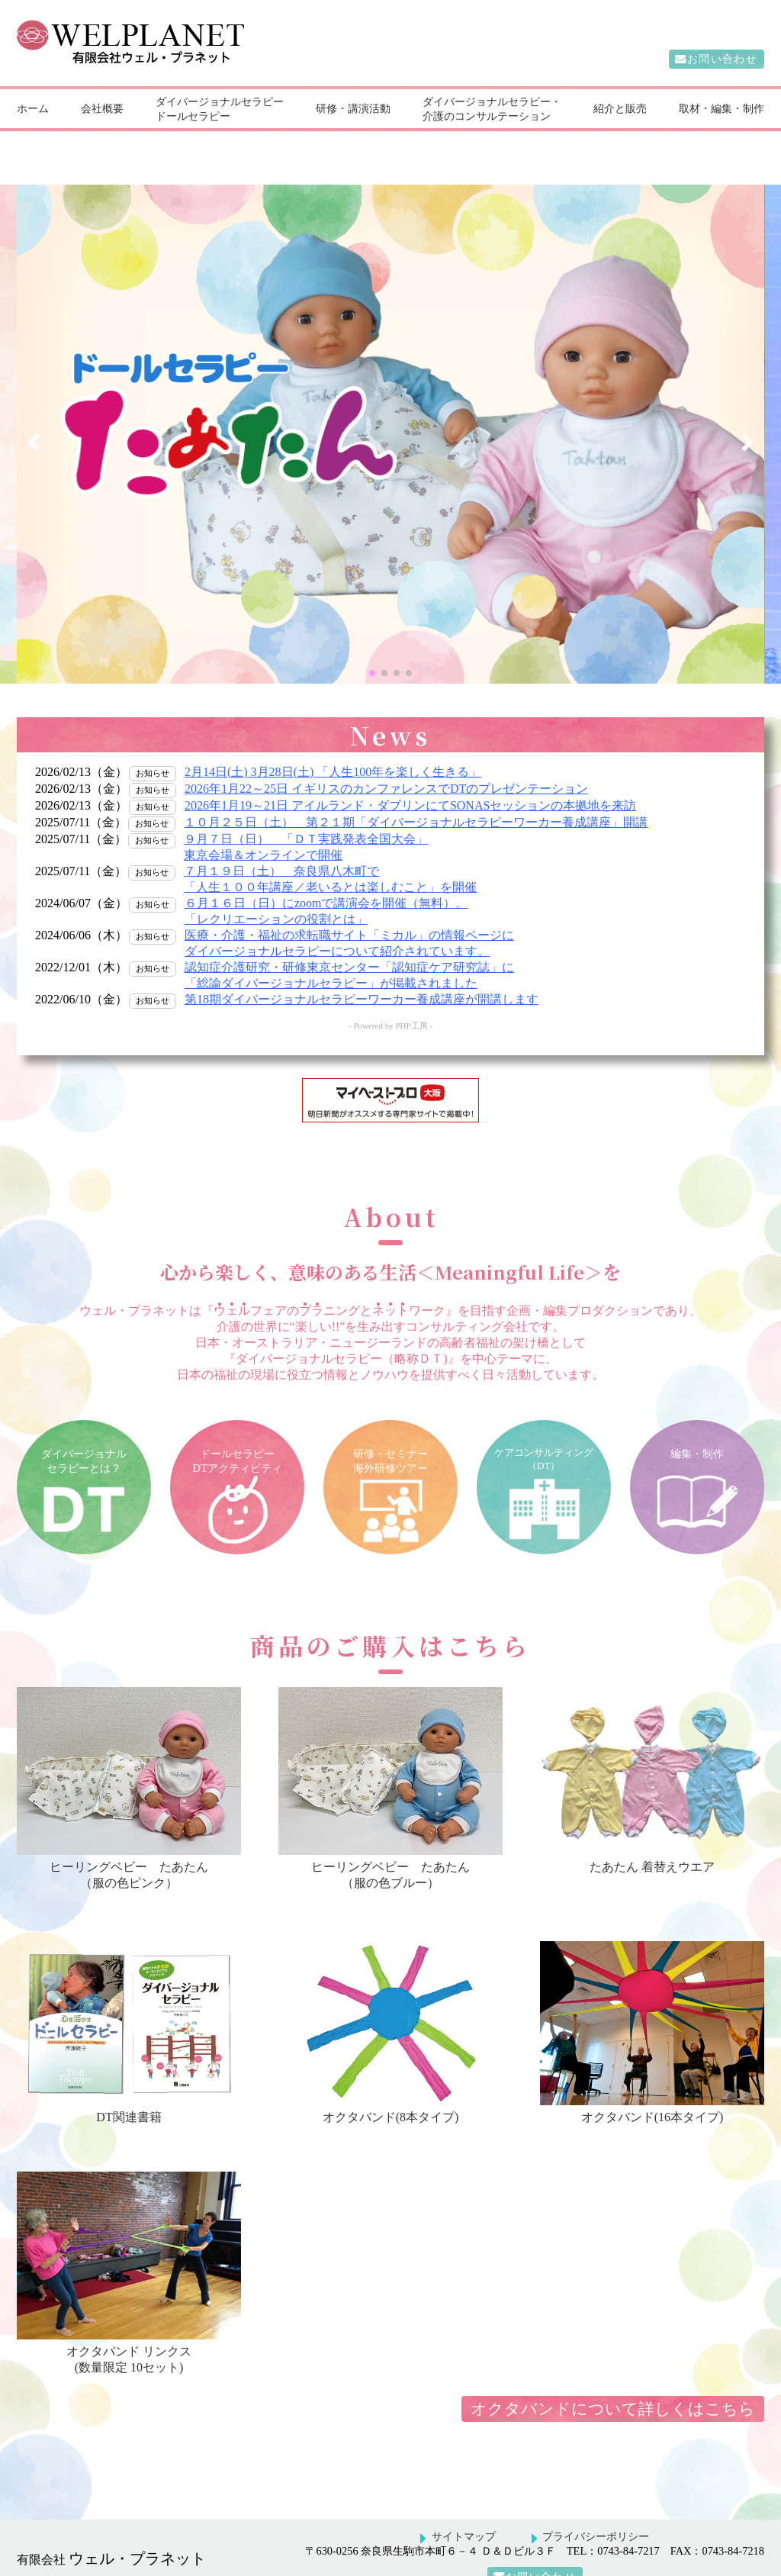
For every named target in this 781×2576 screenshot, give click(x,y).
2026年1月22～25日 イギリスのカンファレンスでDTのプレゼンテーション (386, 757)
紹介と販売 (620, 108)
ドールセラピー (193, 116)
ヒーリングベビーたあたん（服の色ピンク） (129, 1835)
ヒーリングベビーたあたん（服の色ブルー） (390, 1835)
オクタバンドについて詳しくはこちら (613, 2377)
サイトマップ (464, 2505)
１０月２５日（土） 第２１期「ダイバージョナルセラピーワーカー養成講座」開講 (416, 790)
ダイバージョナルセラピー (220, 101)
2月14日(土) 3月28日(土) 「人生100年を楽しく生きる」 (333, 740)
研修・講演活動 (353, 108)
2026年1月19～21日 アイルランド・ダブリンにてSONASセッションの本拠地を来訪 (410, 774)
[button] (372, 642)
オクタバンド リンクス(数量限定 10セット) (129, 2320)
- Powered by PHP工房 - (390, 994)
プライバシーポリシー (595, 2505)
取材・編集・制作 (721, 108)
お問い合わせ (722, 59)
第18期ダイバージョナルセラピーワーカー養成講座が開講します (361, 967)
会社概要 (102, 108)
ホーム (33, 108)
